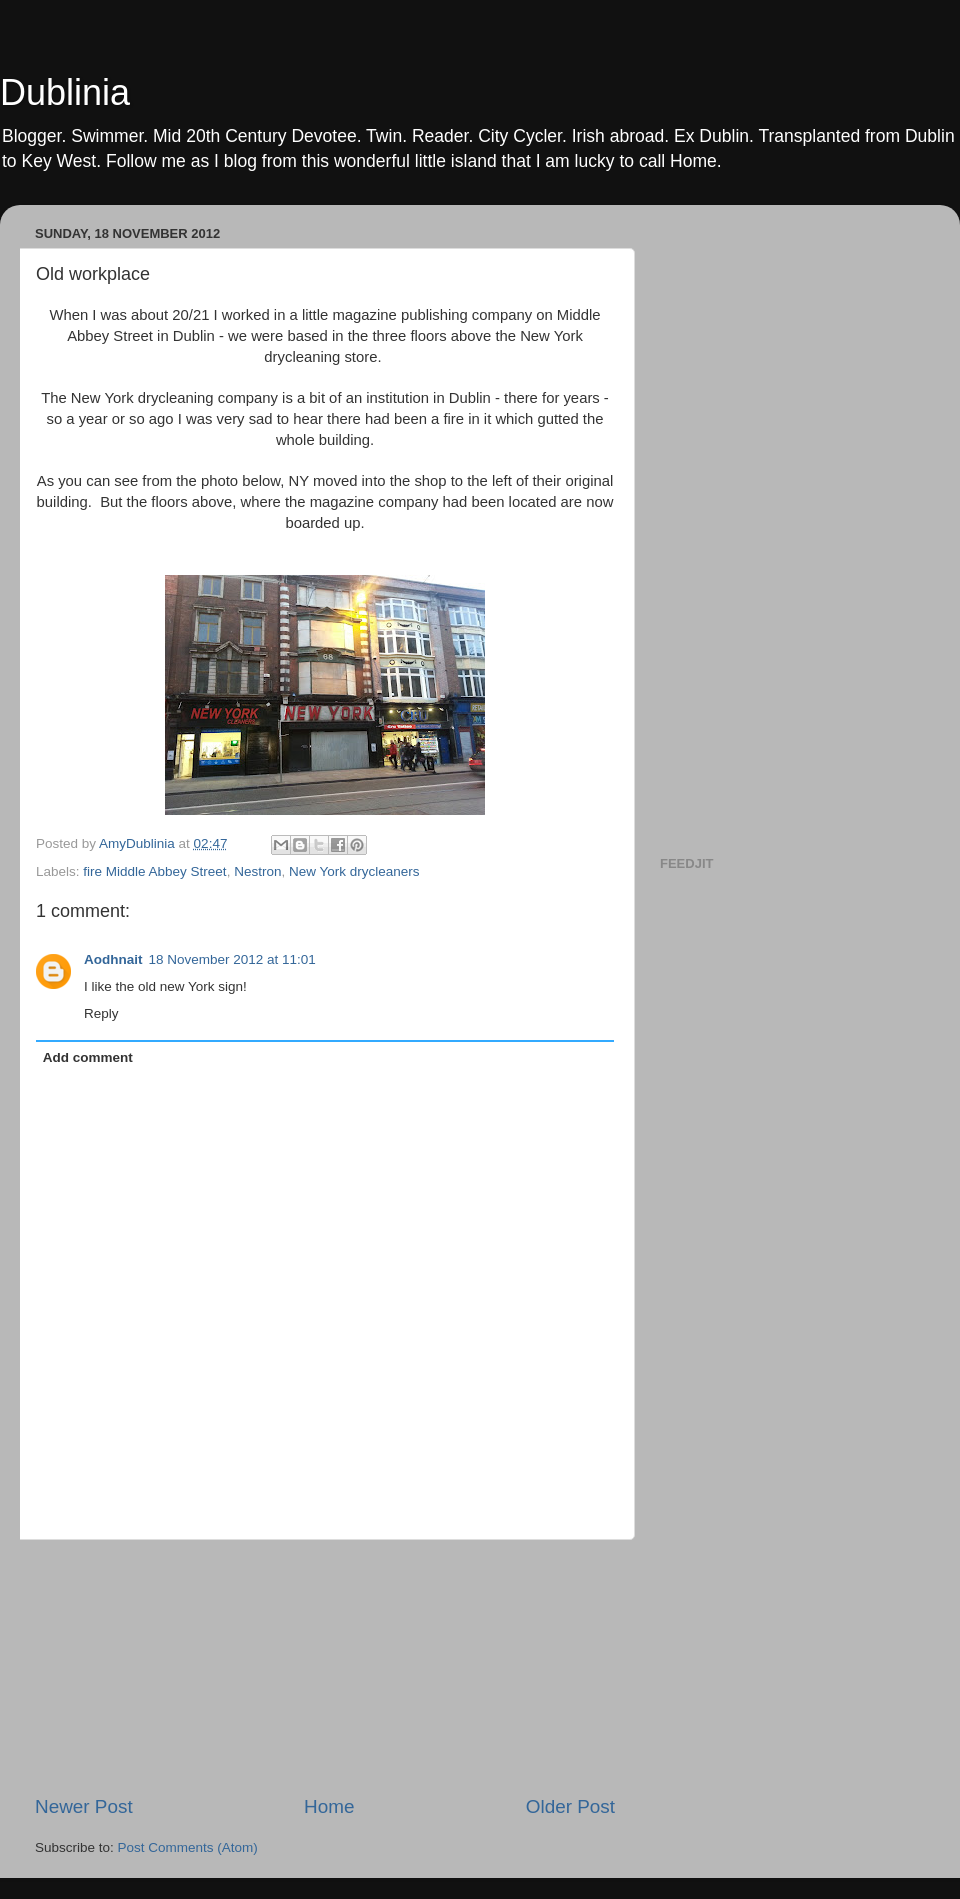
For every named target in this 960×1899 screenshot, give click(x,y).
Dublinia (65, 92)
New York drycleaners (354, 871)
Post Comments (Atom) (188, 1847)
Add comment (88, 1057)
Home (329, 1806)
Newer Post (84, 1806)
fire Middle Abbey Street (154, 871)
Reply (101, 1013)
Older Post (570, 1806)
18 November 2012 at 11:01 (232, 959)
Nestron (257, 871)
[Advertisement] (325, 1667)
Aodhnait (113, 959)
